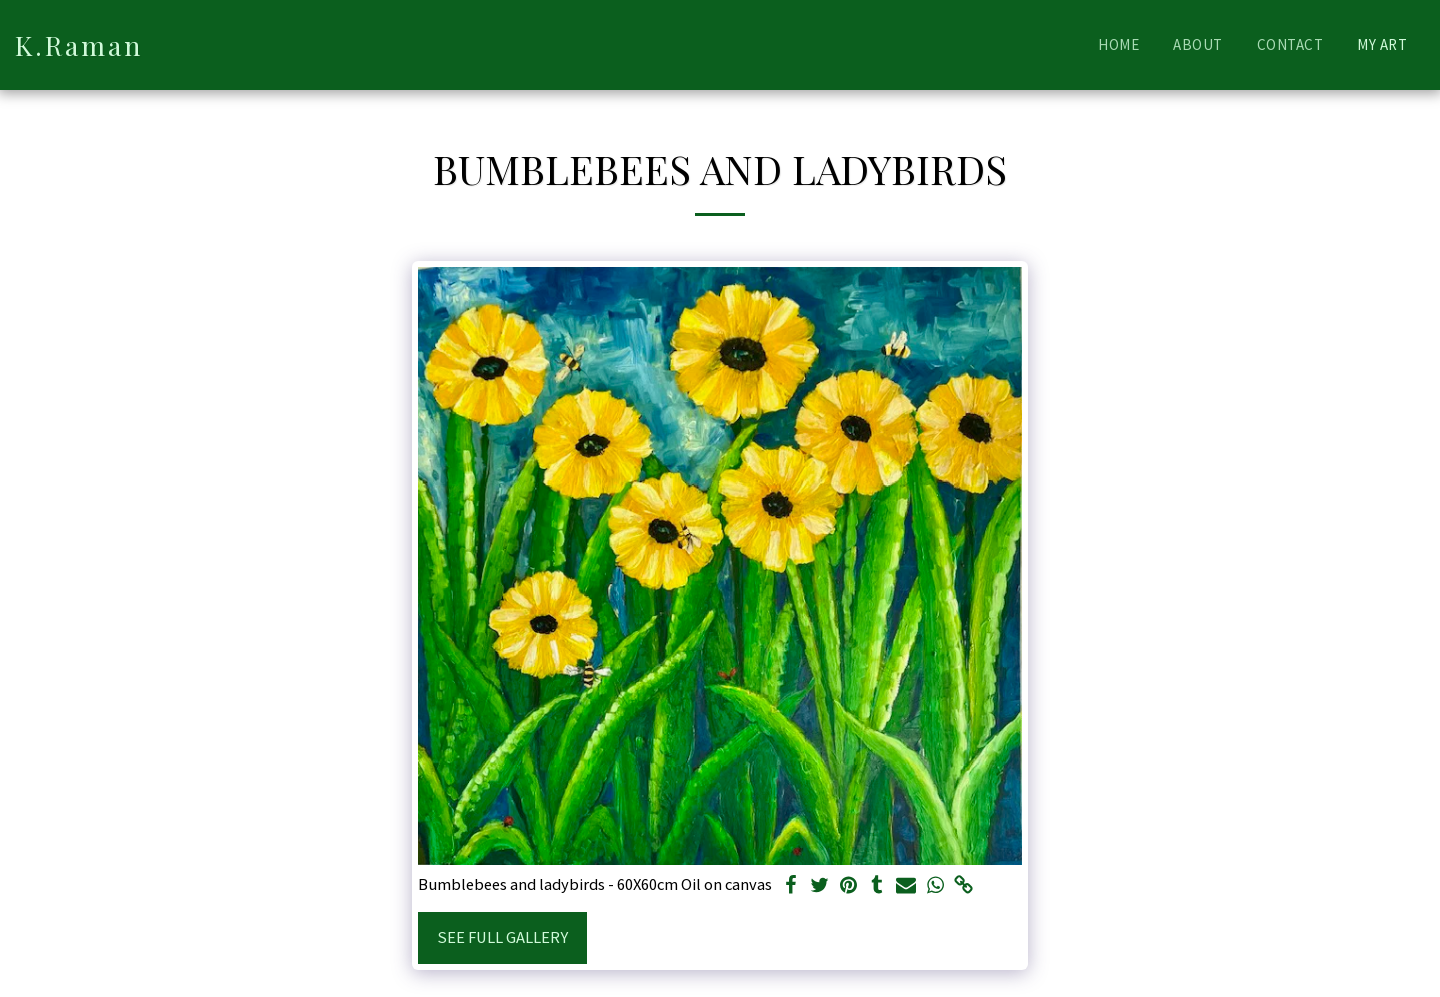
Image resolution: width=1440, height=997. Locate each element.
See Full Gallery (502, 937)
